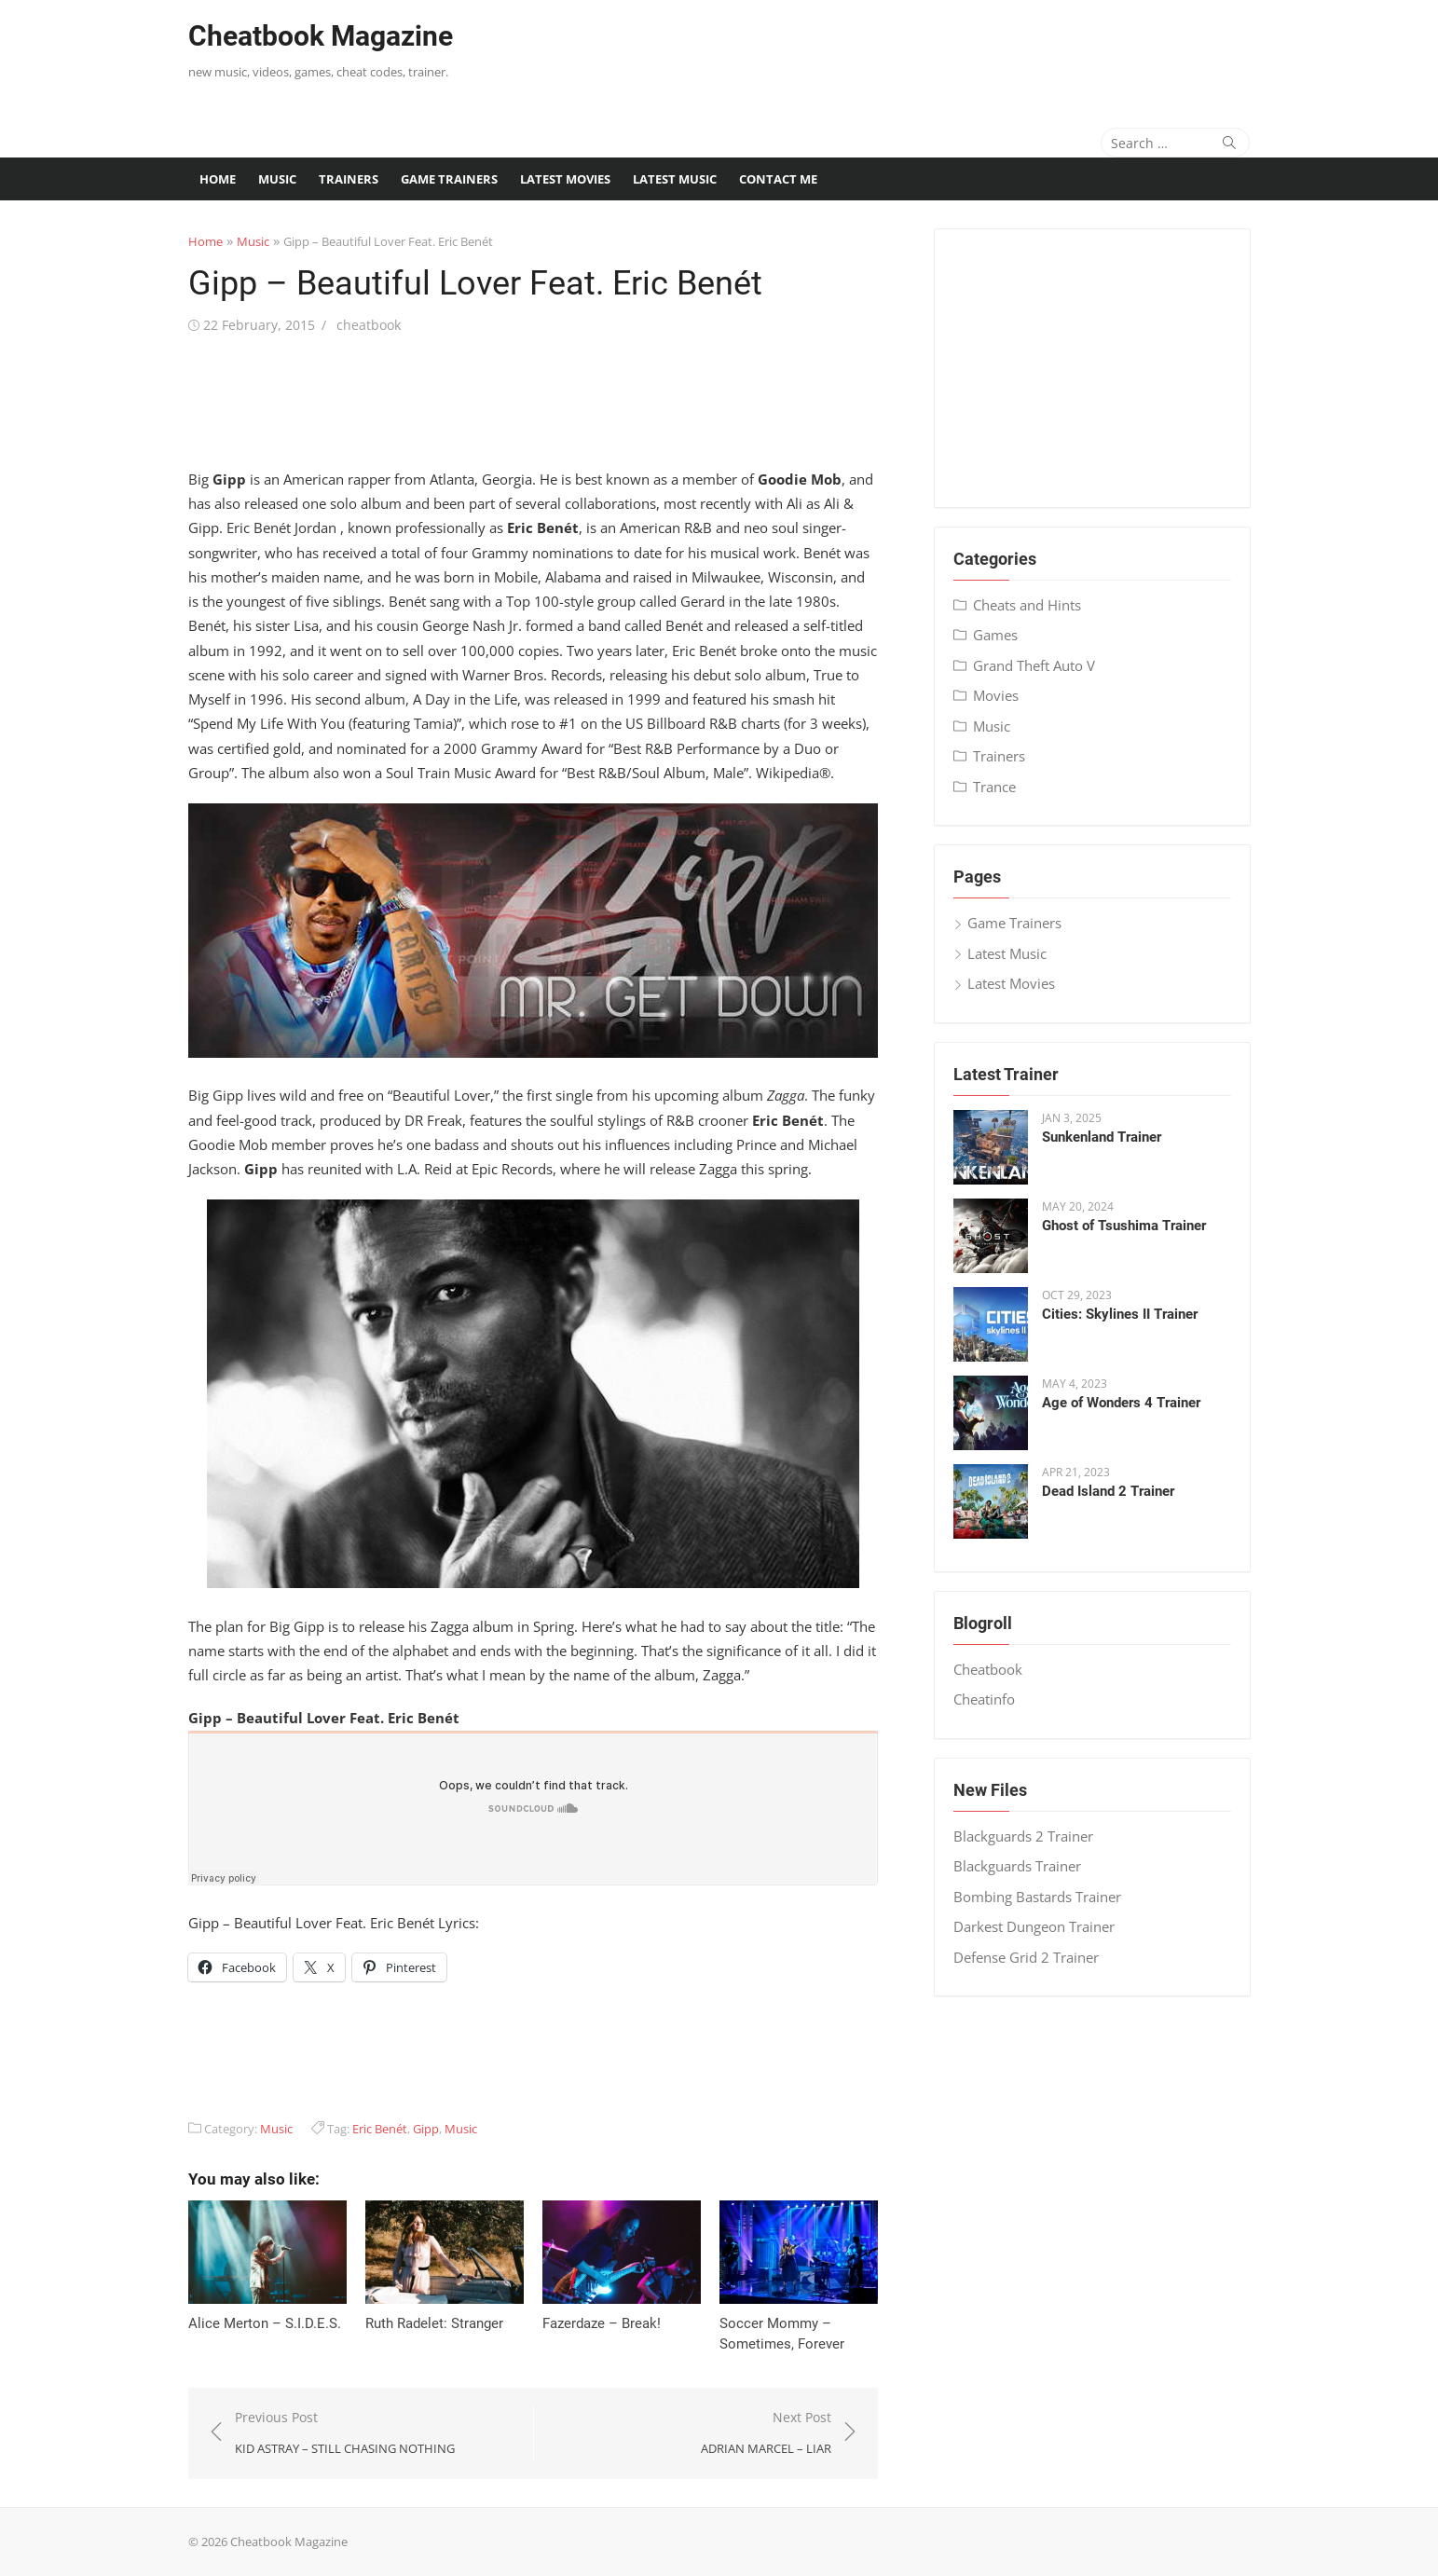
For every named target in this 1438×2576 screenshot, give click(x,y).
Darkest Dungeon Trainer (1034, 1926)
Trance (994, 786)
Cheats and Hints (1027, 605)
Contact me (778, 179)
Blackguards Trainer (1017, 1866)
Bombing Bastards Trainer (1037, 1896)
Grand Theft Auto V (1034, 665)
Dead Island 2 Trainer (1108, 1491)
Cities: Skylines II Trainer (1120, 1314)
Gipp (426, 2128)
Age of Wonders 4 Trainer (1121, 1402)
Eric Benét (379, 2128)
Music (277, 179)
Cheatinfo (984, 1699)
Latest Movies (565, 179)
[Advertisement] (910, 51)
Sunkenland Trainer (1101, 1137)
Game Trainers (449, 179)
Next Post (766, 2434)
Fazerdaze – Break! (601, 2323)
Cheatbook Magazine (320, 36)
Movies (996, 695)
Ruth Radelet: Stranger (434, 2323)
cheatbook (368, 325)
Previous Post (345, 2434)
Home (217, 179)
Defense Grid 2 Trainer (1026, 1957)
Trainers (348, 179)
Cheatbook (987, 1669)
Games (995, 634)
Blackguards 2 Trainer (1023, 1836)
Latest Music (675, 179)
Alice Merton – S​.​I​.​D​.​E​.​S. (264, 2323)
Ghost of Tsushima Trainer (1124, 1225)
